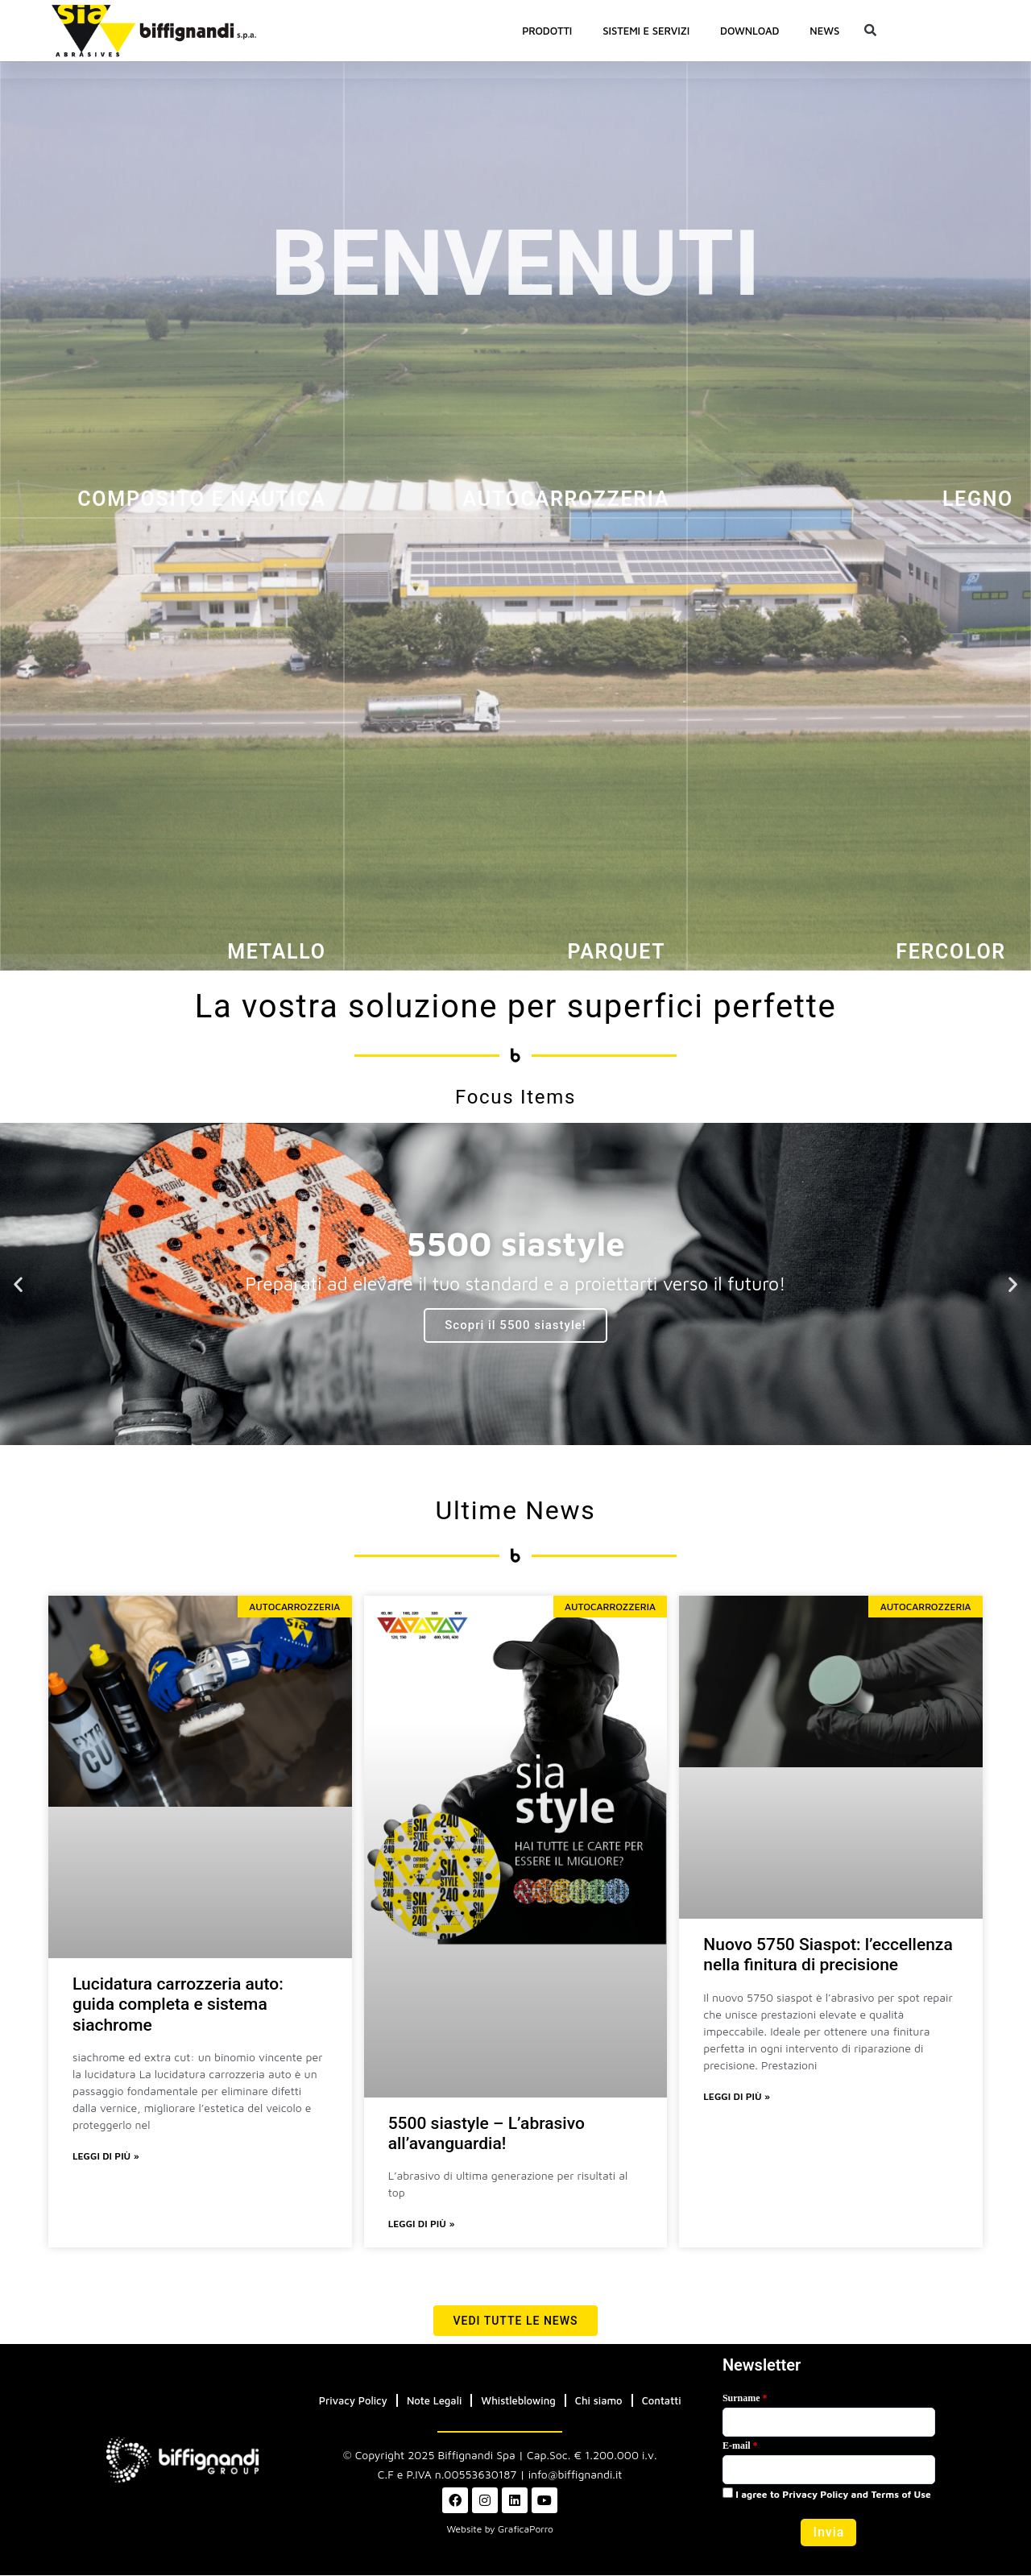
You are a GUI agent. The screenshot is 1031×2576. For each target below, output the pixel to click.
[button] (869, 30)
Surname (745, 2398)
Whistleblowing (518, 2401)
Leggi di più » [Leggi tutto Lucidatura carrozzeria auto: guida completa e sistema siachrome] (105, 2157)
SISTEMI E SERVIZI (645, 30)
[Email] (829, 2470)
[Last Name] (829, 2422)
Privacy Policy (353, 2401)
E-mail (740, 2446)
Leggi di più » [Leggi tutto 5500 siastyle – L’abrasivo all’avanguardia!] (421, 2224)
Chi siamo (599, 2401)
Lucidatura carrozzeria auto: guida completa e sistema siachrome (178, 2004)
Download (749, 30)
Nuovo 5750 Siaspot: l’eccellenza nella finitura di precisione (827, 1954)
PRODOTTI (547, 30)
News (824, 30)
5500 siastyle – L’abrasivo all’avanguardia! (486, 2133)
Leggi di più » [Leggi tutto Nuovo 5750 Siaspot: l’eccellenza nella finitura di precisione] (736, 2097)
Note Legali (434, 2401)
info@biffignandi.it (575, 2475)
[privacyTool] (728, 2493)
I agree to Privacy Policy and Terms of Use (827, 2494)
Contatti (661, 2401)
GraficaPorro (525, 2530)
